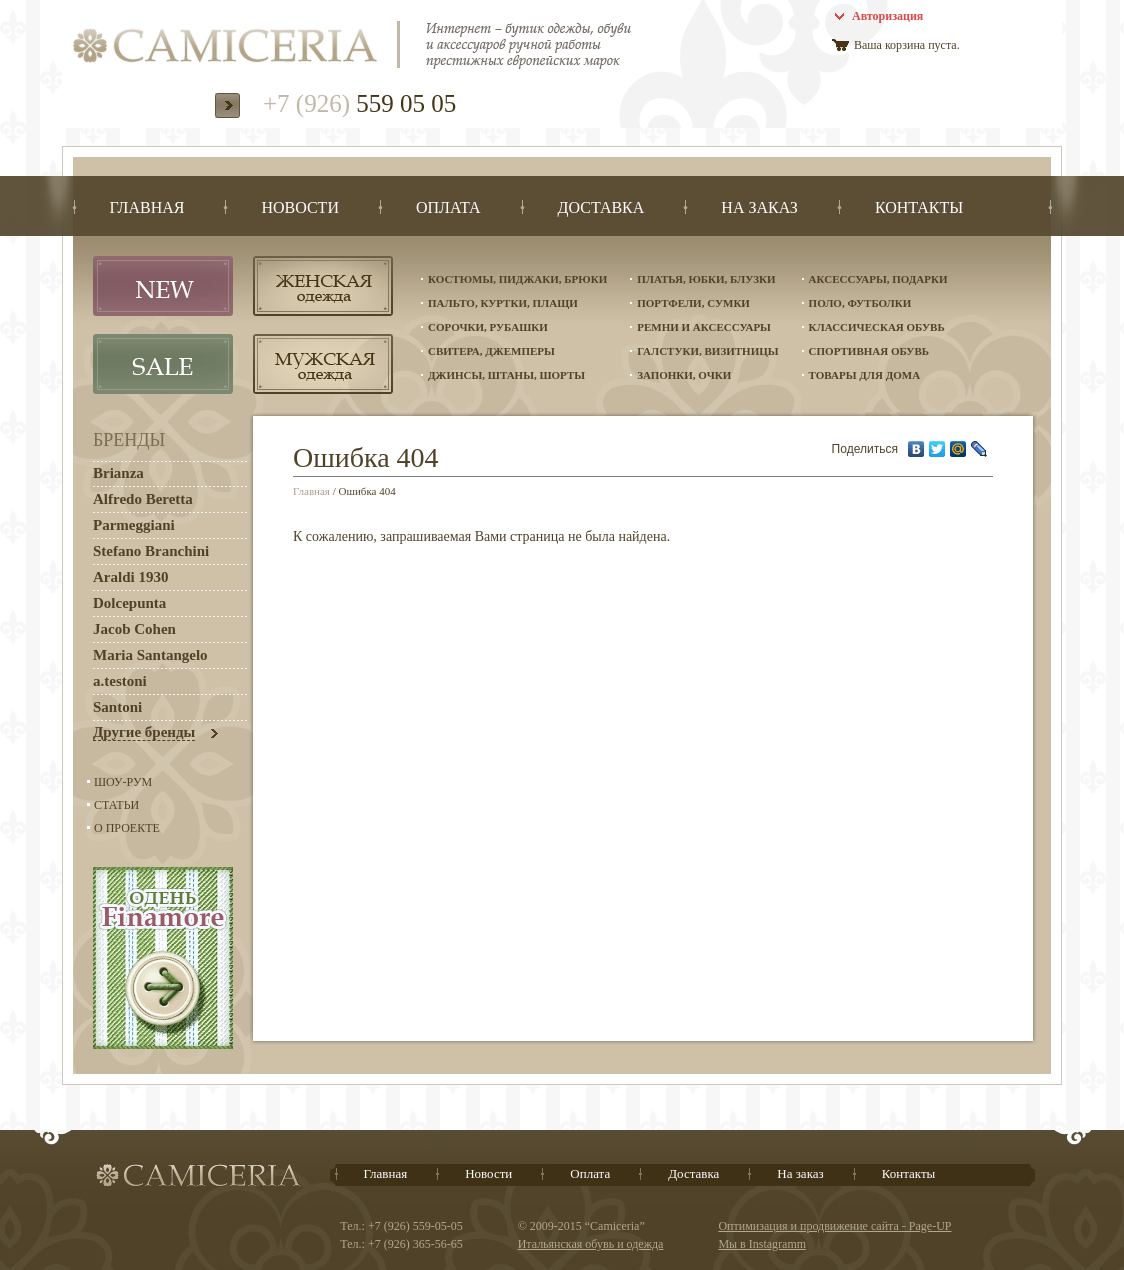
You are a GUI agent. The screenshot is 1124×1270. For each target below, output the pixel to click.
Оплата (590, 1173)
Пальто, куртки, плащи (503, 303)
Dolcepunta (129, 603)
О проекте (127, 828)
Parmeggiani (134, 525)
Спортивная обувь (869, 351)
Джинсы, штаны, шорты (506, 375)
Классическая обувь (877, 327)
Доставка (693, 1173)
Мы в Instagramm (762, 1244)
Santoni (117, 707)
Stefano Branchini (151, 551)
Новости (488, 1173)
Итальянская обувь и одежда (591, 1244)
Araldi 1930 (130, 577)
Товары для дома (865, 375)
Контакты (909, 1173)
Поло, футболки (860, 303)
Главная (311, 491)
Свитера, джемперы (491, 351)
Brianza (118, 473)
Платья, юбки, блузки (706, 279)
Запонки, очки (684, 375)
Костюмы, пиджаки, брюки (517, 279)
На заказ (800, 1173)
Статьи (116, 805)
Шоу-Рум (123, 782)
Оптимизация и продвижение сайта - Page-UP (834, 1226)
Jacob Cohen (134, 629)
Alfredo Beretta (143, 499)
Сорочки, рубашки (488, 327)
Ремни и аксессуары (704, 327)
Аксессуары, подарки (878, 279)
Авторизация (887, 16)
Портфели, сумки (693, 303)
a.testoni (120, 681)
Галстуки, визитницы (707, 351)
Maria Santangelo (150, 655)
